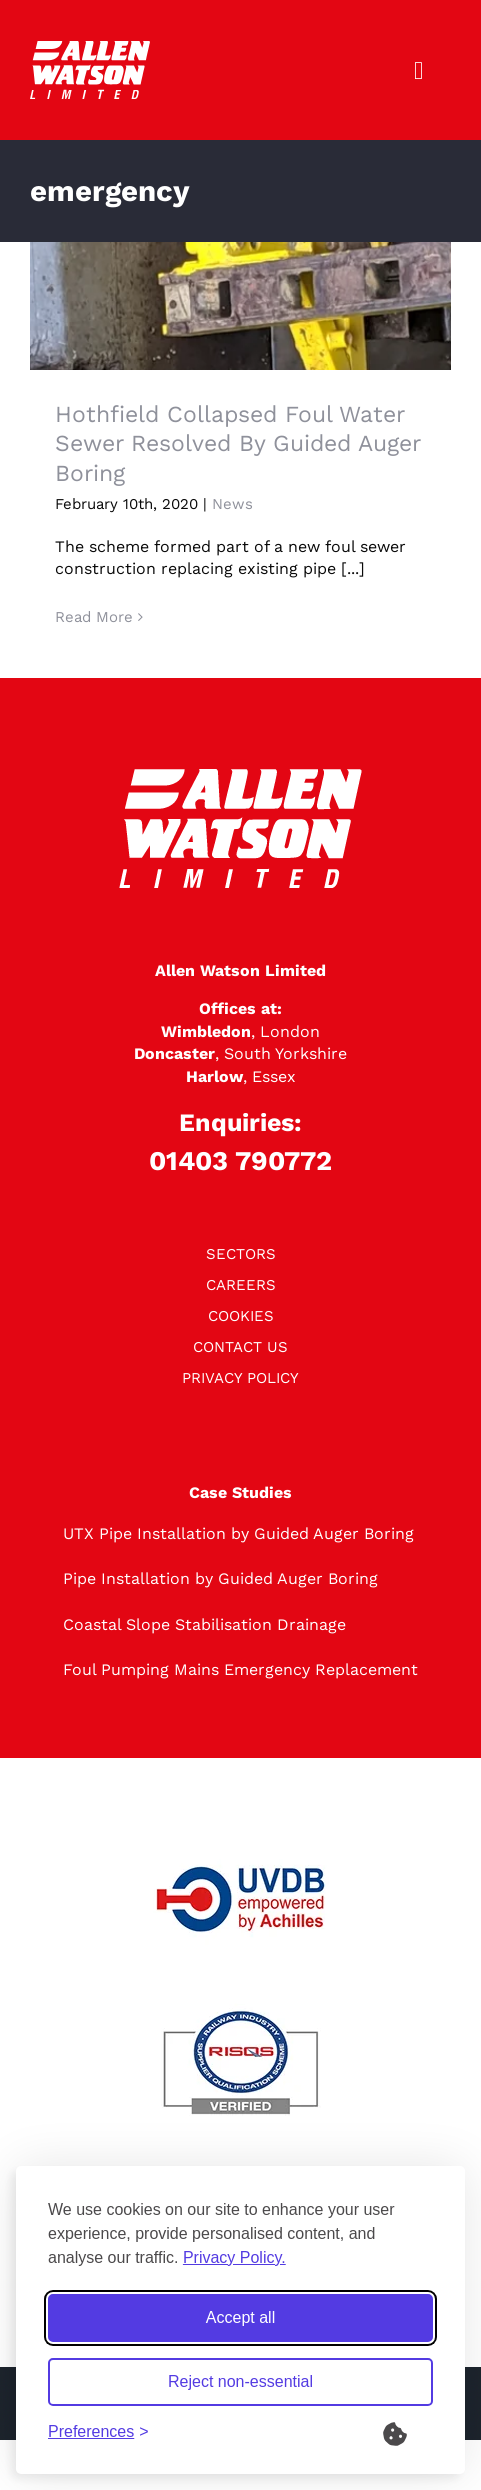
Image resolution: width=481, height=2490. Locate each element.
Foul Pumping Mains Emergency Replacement (240, 1669)
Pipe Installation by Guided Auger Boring (220, 1578)
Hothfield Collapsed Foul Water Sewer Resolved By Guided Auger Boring (237, 444)
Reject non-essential (240, 2381)
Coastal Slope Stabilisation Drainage (204, 1624)
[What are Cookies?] (408, 2432)
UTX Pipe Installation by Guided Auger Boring (238, 1533)
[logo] (90, 48)
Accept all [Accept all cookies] (240, 2317)
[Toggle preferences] (98, 2432)
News (232, 504)
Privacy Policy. (234, 2257)
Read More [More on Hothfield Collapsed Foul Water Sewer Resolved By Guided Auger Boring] (94, 617)
